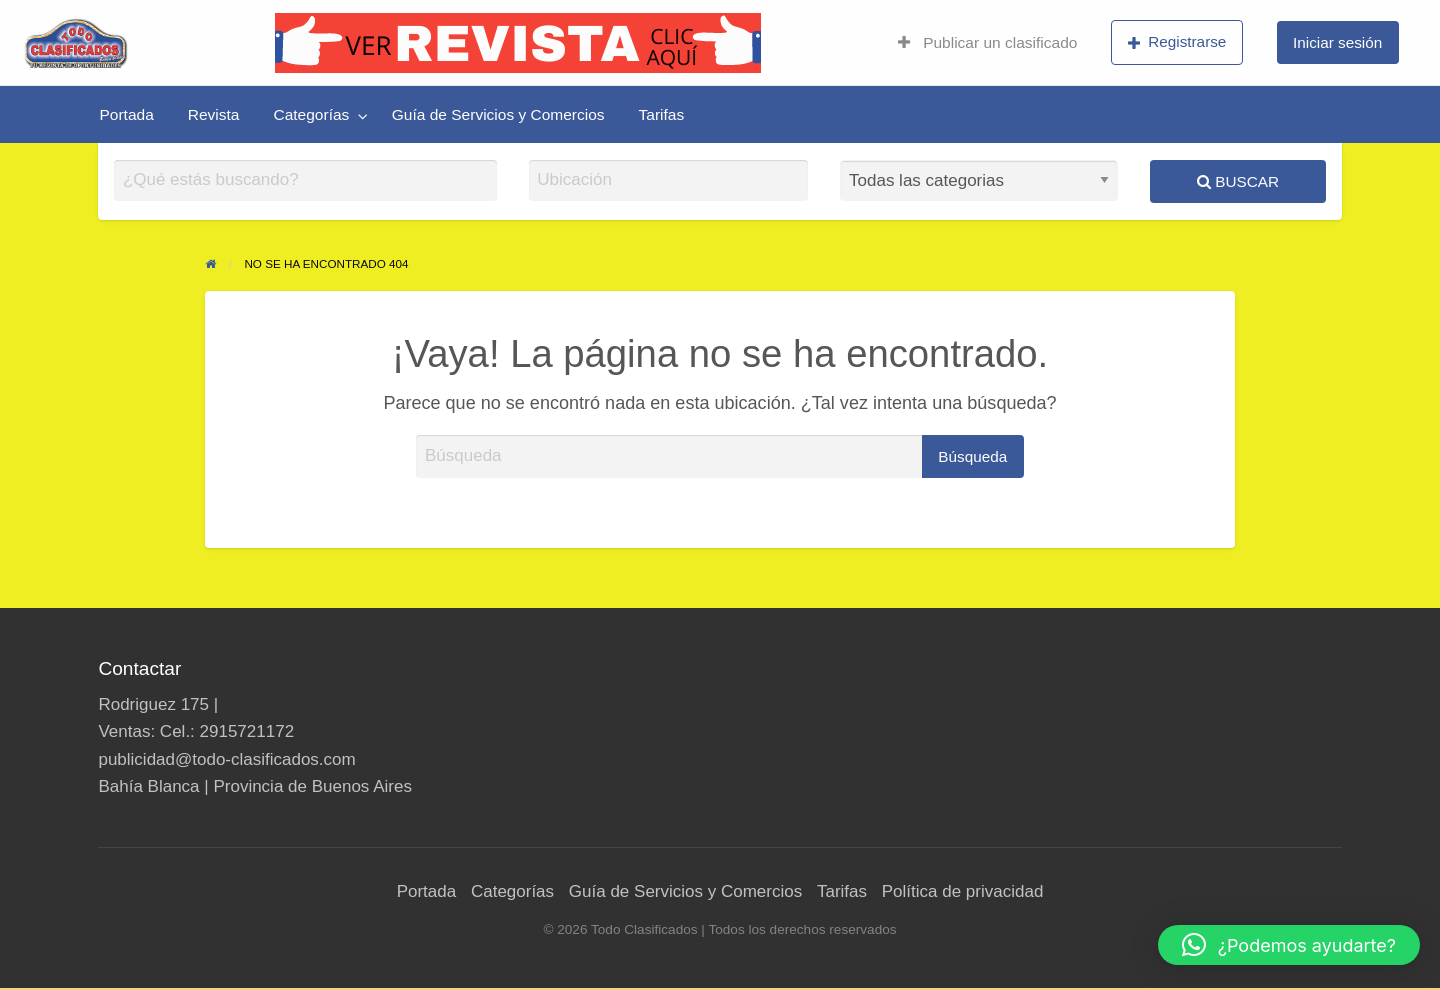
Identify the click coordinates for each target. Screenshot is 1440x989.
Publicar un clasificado (987, 42)
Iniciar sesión (1337, 42)
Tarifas (662, 114)
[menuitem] (987, 43)
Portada (127, 114)
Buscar (1238, 181)
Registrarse (1177, 42)
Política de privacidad (963, 891)
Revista (214, 114)
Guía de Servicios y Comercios (498, 114)
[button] (1289, 945)
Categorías (311, 114)
